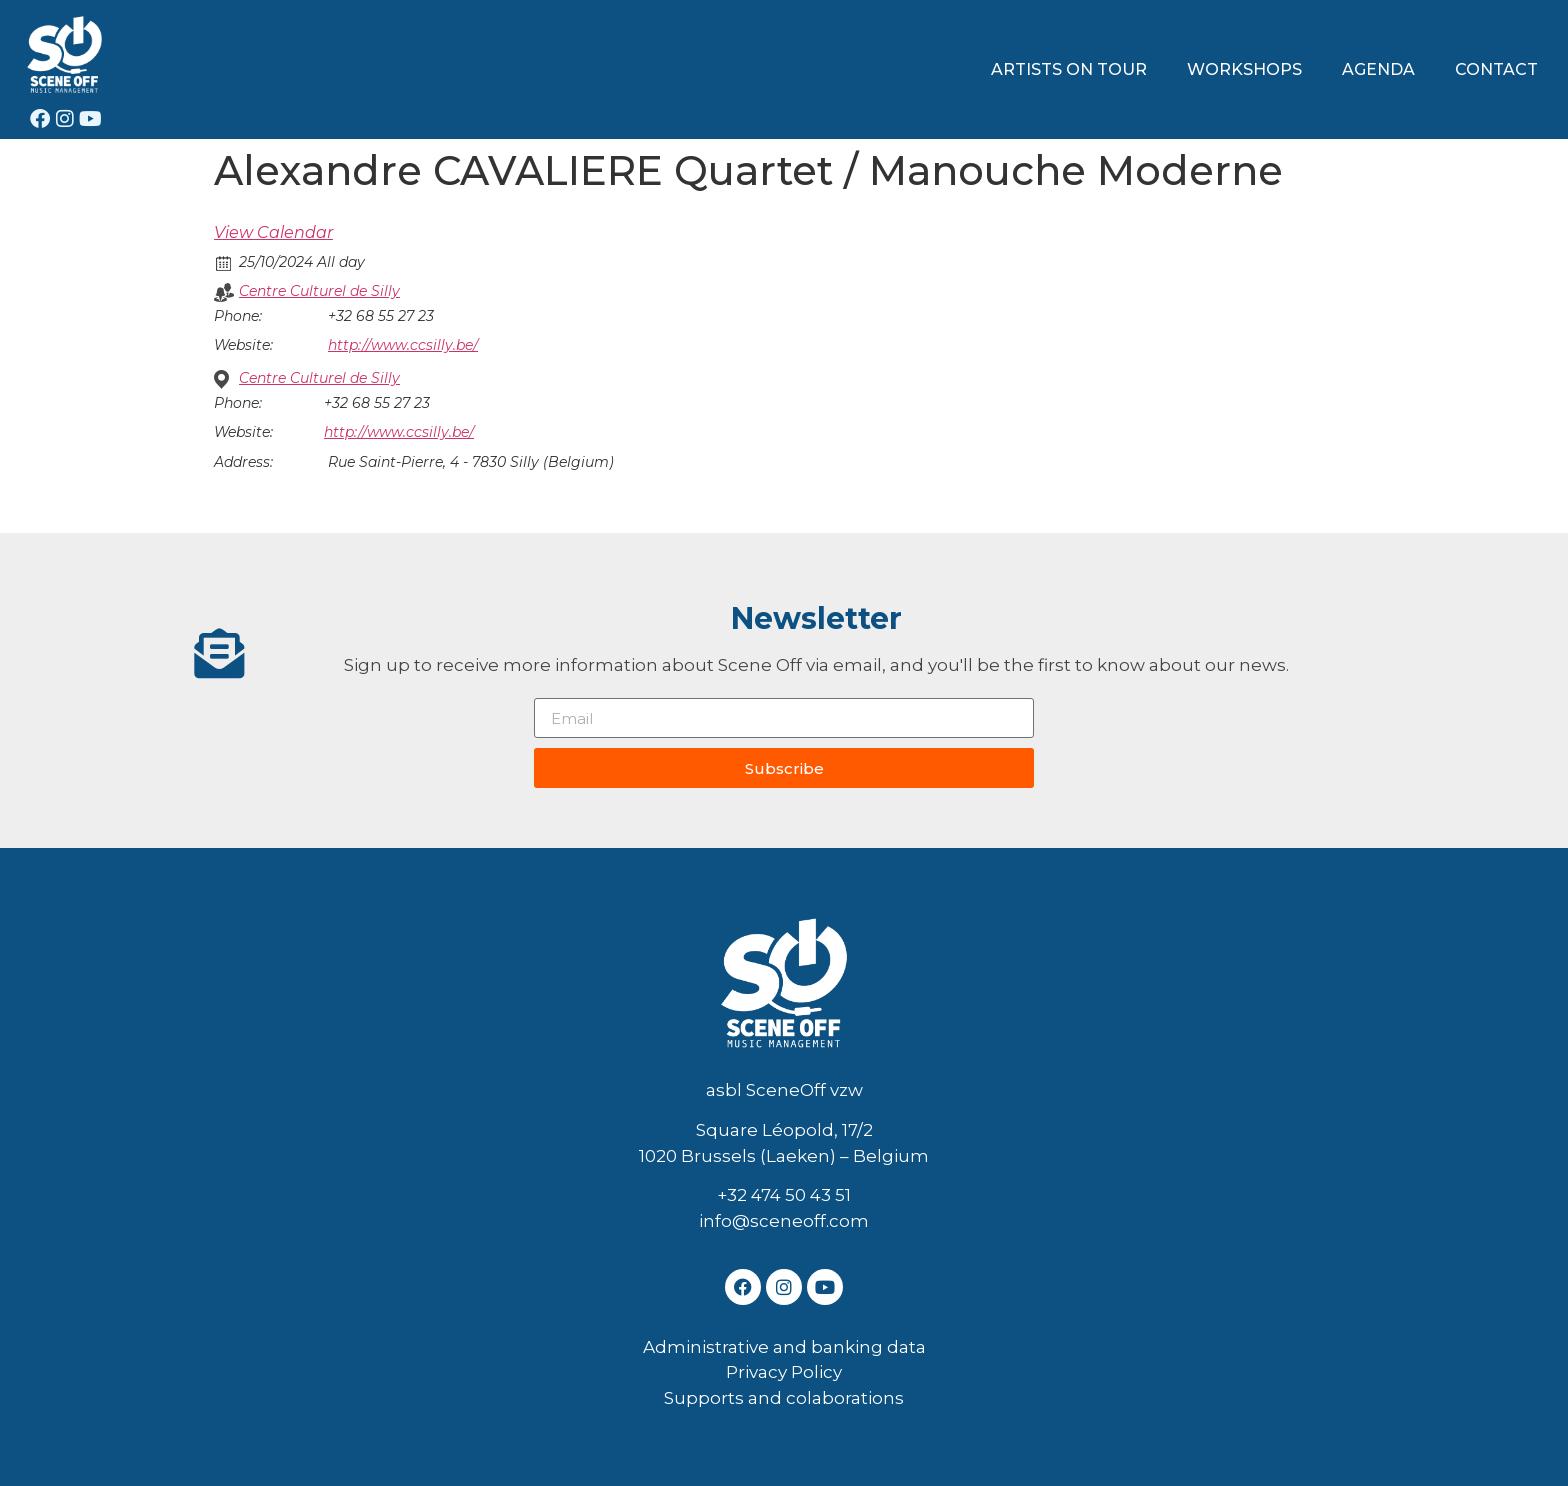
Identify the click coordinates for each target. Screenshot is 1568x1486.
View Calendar (273, 232)
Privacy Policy (784, 1372)
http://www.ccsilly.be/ (403, 345)
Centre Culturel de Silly (319, 291)
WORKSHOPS (1244, 69)
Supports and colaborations (784, 1398)
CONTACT (1496, 69)
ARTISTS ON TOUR (1069, 69)
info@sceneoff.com (784, 1221)
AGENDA (1378, 69)
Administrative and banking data (784, 1347)
